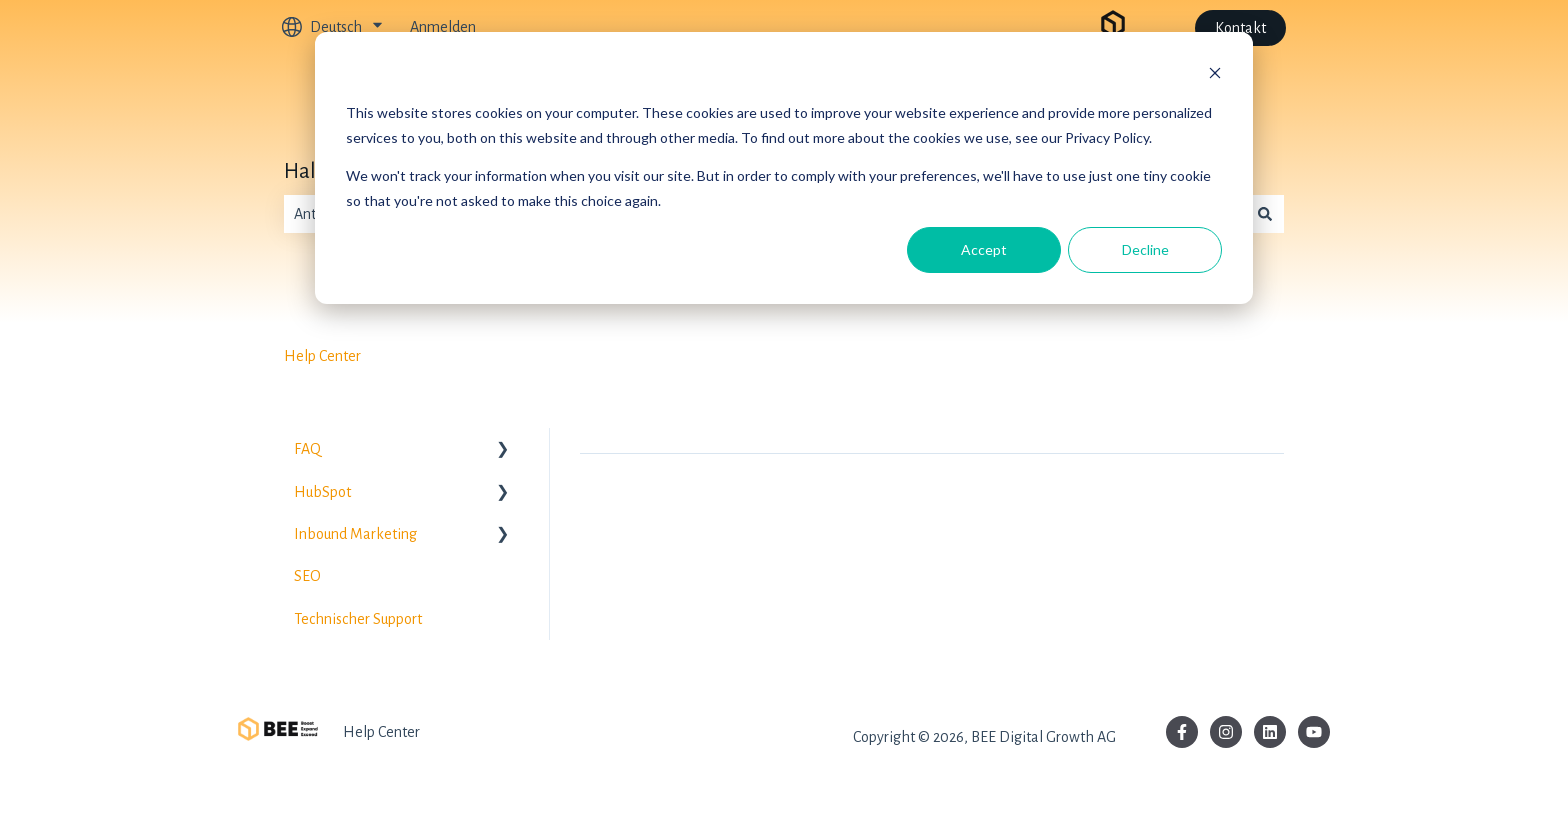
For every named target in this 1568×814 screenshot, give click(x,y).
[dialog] (784, 168)
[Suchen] (1265, 214)
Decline (1145, 249)
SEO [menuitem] (307, 576)
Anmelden (443, 27)
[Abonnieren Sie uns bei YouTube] (1314, 732)
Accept (984, 249)
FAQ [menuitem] (307, 449)
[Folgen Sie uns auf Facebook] (1182, 732)
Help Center (322, 356)
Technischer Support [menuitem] (358, 619)
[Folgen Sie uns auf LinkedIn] (1270, 732)
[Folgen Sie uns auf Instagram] (1226, 732)
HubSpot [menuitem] (322, 492)
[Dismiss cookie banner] (1215, 75)
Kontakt (1240, 28)
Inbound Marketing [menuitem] (355, 534)
